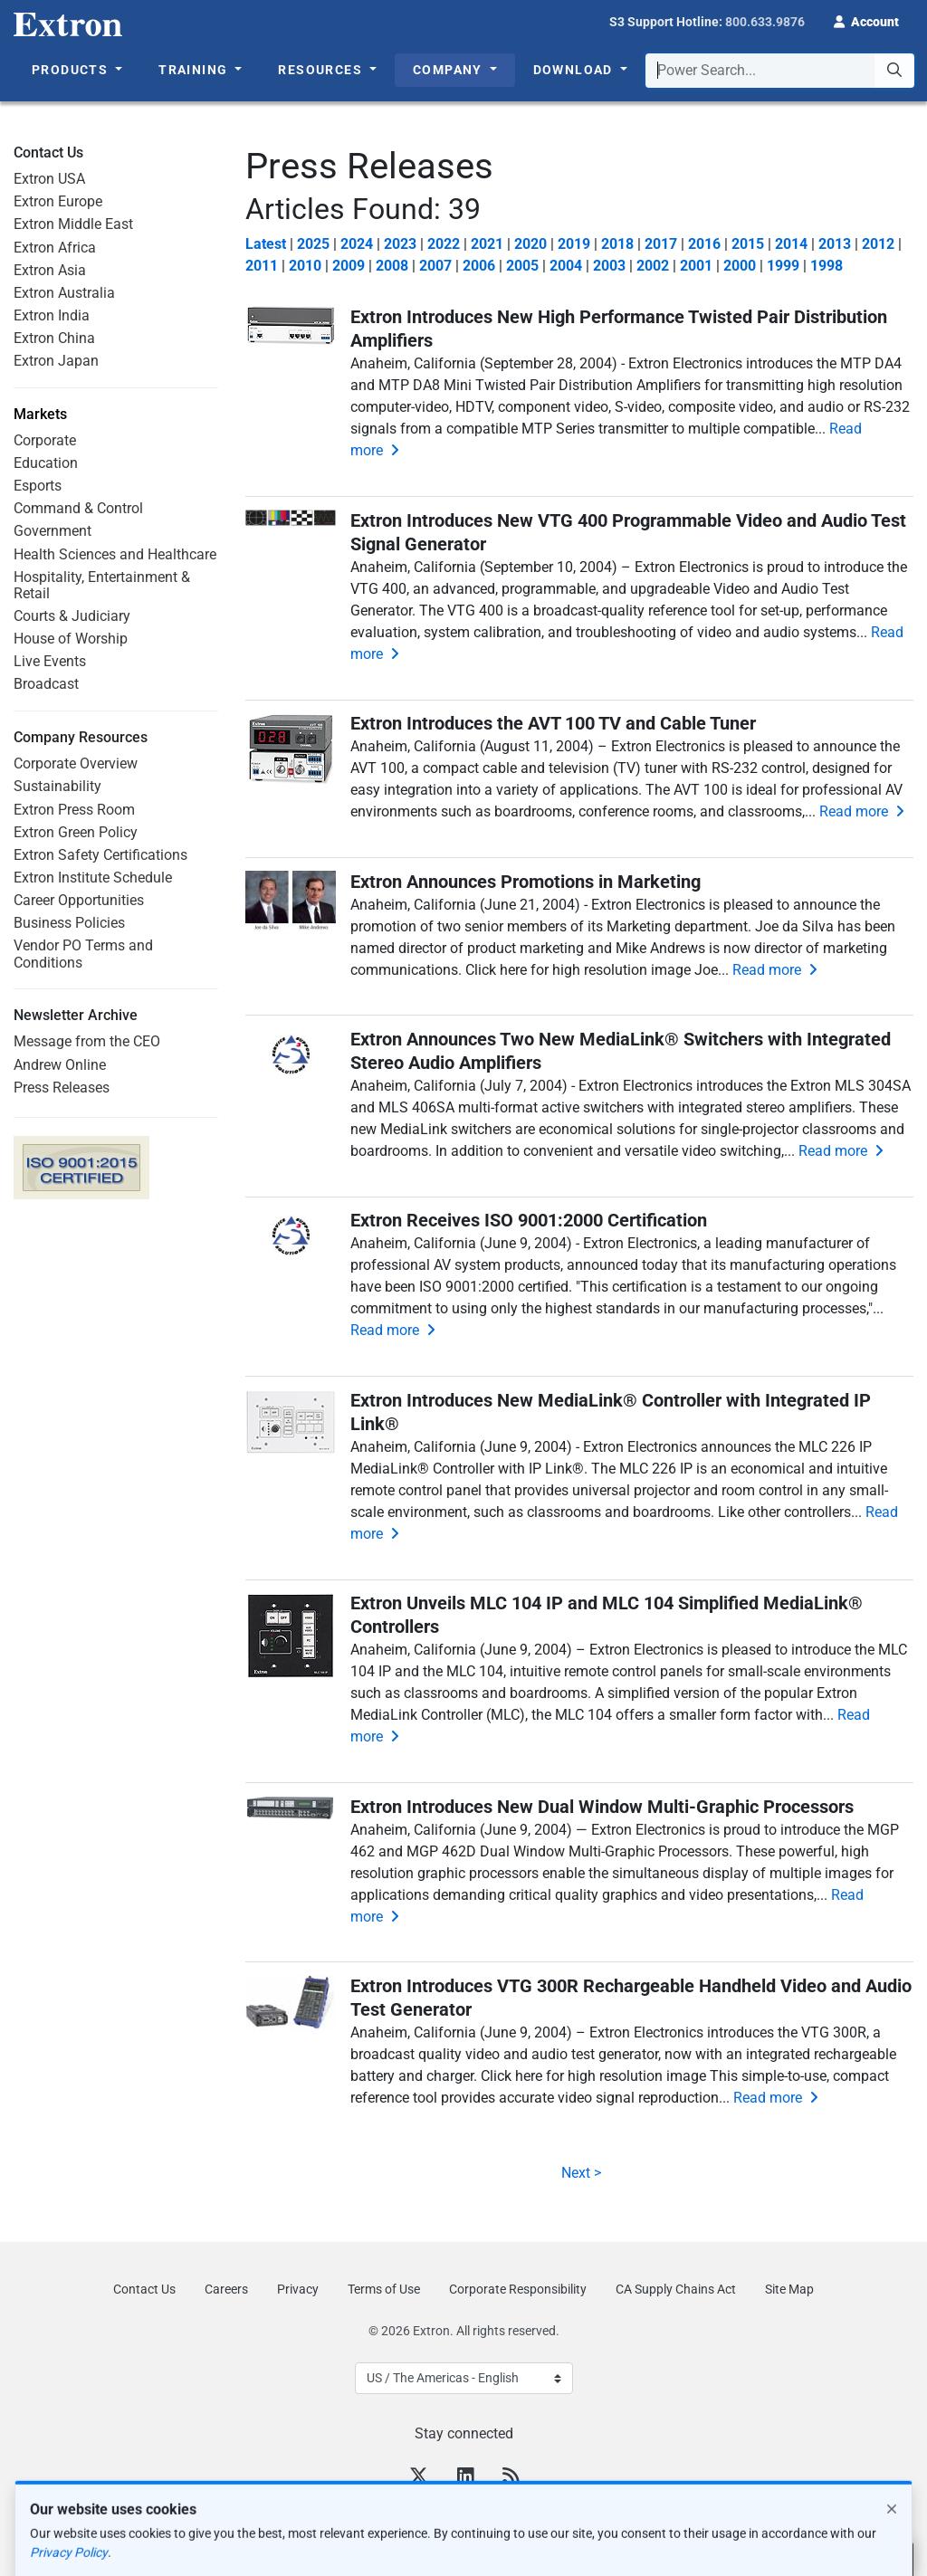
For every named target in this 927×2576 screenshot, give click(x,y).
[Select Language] (464, 2378)
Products (72, 69)
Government (52, 530)
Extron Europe (58, 201)
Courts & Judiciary (72, 616)
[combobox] (779, 70)
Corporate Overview (76, 763)
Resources (322, 69)
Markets (40, 414)
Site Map (789, 2289)
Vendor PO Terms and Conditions (83, 953)
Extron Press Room (74, 809)
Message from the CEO (87, 1041)
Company (449, 69)
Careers (226, 2289)
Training (195, 69)
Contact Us (144, 2289)
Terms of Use (384, 2289)
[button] (866, 19)
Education (46, 463)
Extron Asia (50, 270)
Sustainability (57, 786)
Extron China (54, 338)
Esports (38, 485)
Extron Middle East (73, 224)
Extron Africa (55, 247)
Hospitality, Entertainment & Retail (102, 585)
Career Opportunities (79, 900)
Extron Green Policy (76, 832)
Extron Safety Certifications (100, 854)
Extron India (52, 315)
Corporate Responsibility (518, 2289)
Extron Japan (56, 360)
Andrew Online (60, 1064)
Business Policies (69, 922)
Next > (579, 2172)
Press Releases (62, 1087)
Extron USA (49, 178)
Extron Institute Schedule (93, 877)
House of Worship (71, 638)
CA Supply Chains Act (676, 2289)
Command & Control (78, 508)
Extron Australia (64, 292)
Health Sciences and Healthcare (115, 554)
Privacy (298, 2289)
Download (575, 69)
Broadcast (46, 683)
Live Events (50, 661)
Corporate (45, 440)
